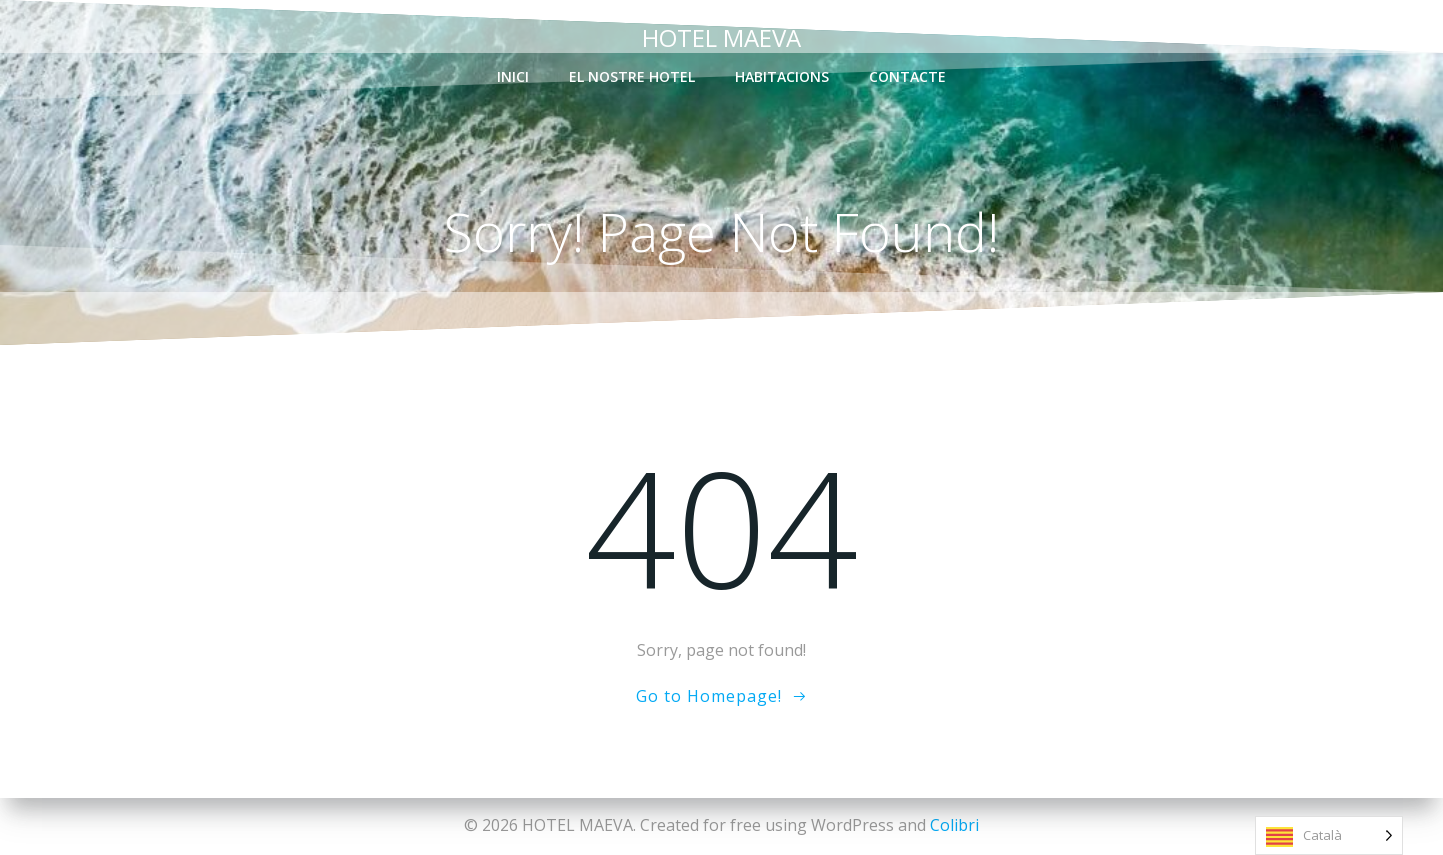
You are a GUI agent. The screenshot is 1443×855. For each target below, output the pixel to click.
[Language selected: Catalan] (1329, 835)
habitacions (782, 76)
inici (513, 76)
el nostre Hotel (632, 76)
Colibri (954, 825)
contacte (907, 76)
